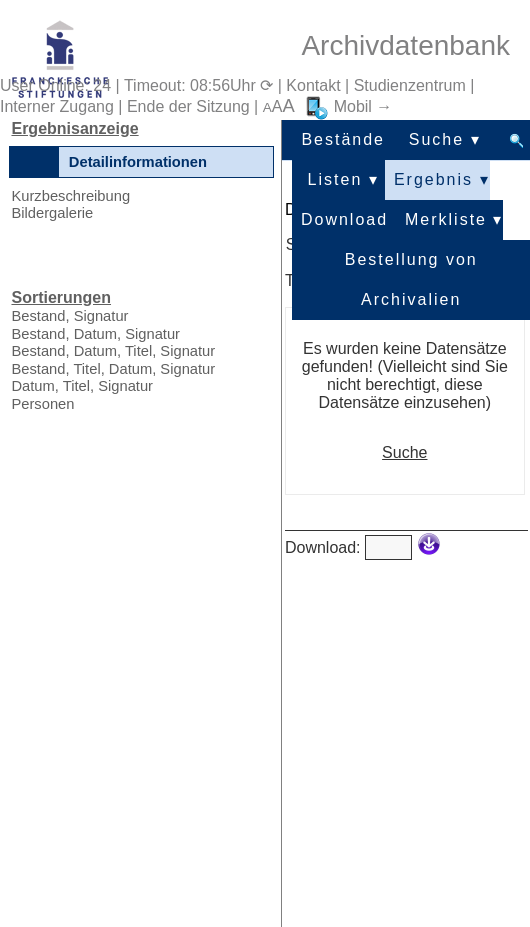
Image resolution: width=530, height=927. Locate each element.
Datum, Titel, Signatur (82, 386)
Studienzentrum (410, 85)
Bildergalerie (52, 213)
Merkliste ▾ (454, 219)
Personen (42, 404)
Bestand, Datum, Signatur (95, 334)
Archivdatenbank (405, 45)
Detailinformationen (138, 162)
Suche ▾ (445, 139)
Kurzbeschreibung (70, 196)
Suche (404, 452)
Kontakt (313, 85)
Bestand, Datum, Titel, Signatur (113, 351)
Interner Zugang (57, 106)
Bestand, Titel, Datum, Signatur (113, 369)
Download (344, 219)
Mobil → (348, 106)
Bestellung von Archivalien (411, 265)
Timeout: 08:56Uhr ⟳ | (205, 85)
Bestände (343, 139)
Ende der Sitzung (188, 106)
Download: (323, 547)
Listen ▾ (343, 179)
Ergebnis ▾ (442, 179)
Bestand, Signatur (69, 316)
